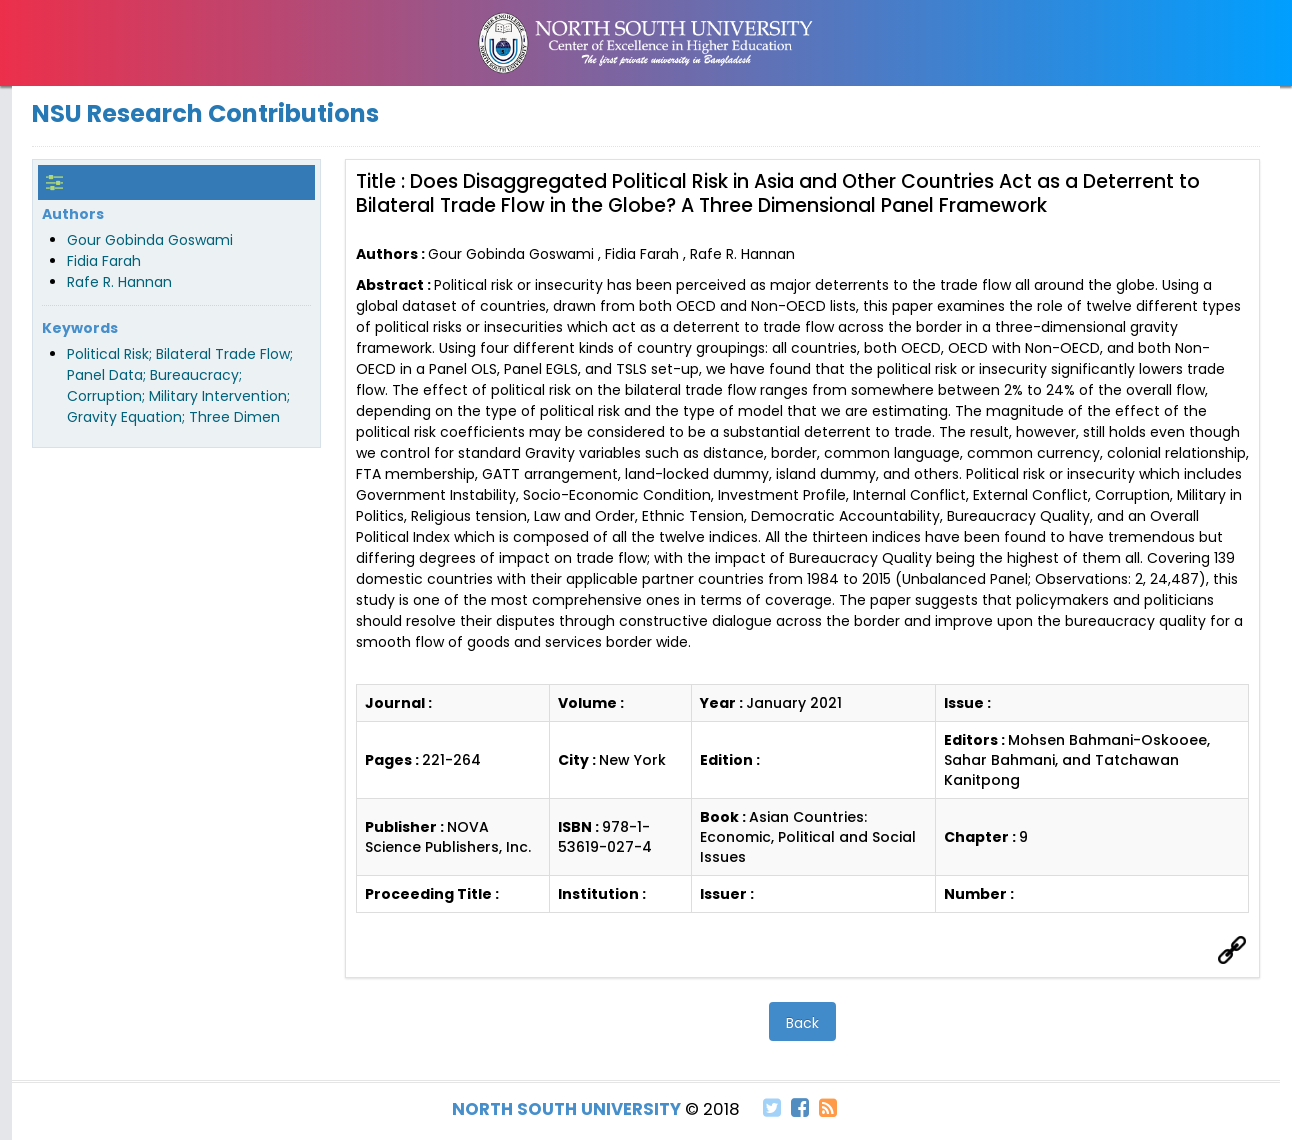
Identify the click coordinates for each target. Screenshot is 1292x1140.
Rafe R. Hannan (119, 282)
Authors (73, 214)
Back (802, 1023)
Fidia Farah (104, 261)
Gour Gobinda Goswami (150, 240)
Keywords (80, 328)
